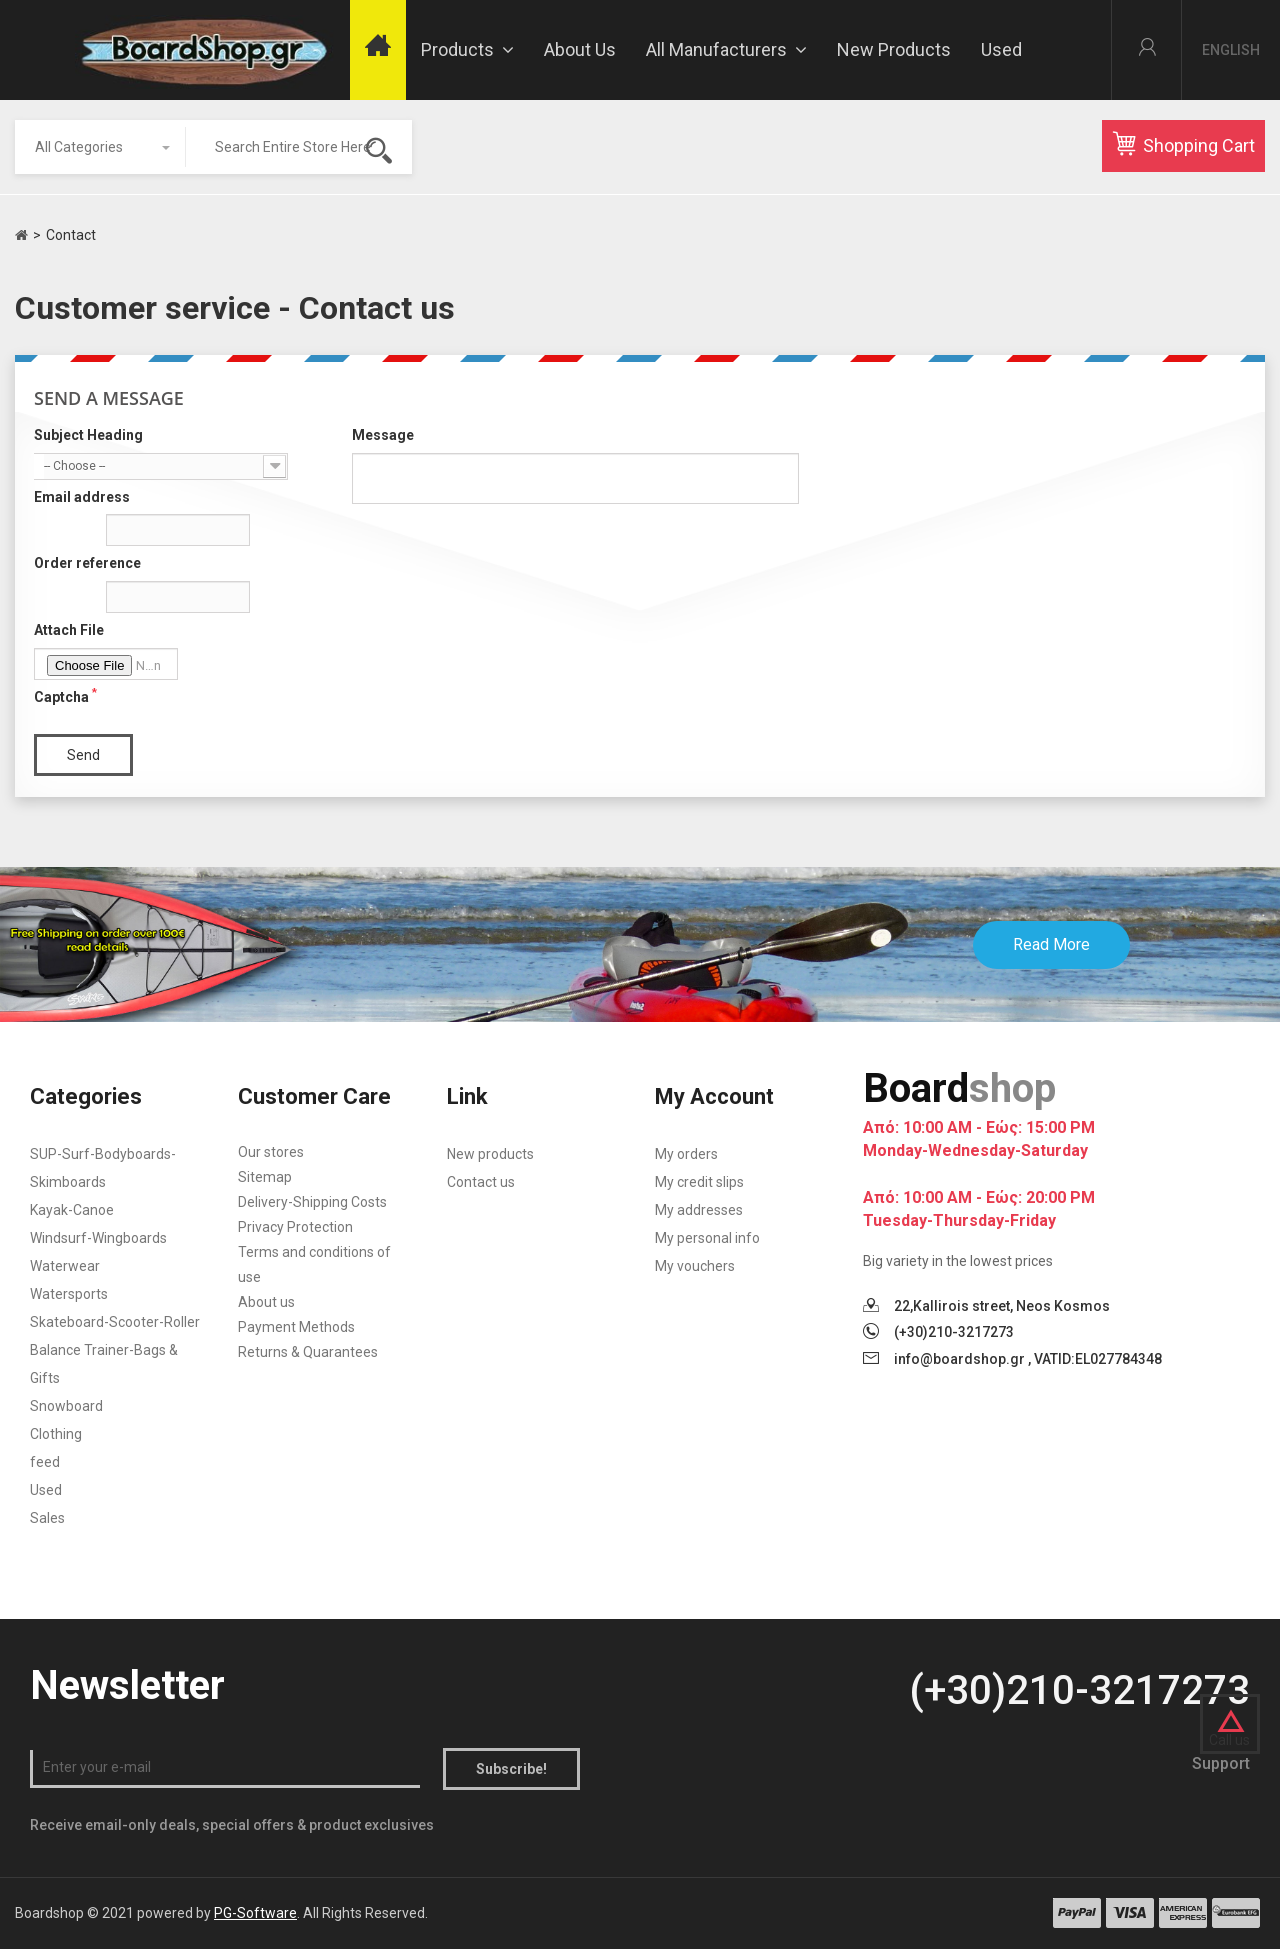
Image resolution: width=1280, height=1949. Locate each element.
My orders (686, 1154)
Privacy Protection (295, 1227)
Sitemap (265, 1177)
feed (45, 1462)
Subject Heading (88, 435)
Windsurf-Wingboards (98, 1238)
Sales (47, 1518)
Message (383, 435)
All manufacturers (726, 49)
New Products (894, 49)
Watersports (69, 1294)
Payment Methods (296, 1327)
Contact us (481, 1182)
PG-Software (255, 1913)
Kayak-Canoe (72, 1210)
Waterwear (65, 1266)
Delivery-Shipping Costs (312, 1202)
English (1231, 50)
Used (1001, 49)
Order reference (87, 563)
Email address (82, 497)
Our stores (271, 1152)
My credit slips (699, 1182)
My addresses (699, 1210)
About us (580, 49)
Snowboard (66, 1406)
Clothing (56, 1434)
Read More (1051, 944)
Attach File (69, 630)
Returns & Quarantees (308, 1352)
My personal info (707, 1238)
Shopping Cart (1183, 144)
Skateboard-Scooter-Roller (115, 1322)
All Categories (79, 147)
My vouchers (695, 1266)
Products (467, 49)
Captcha (65, 696)
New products (490, 1154)
